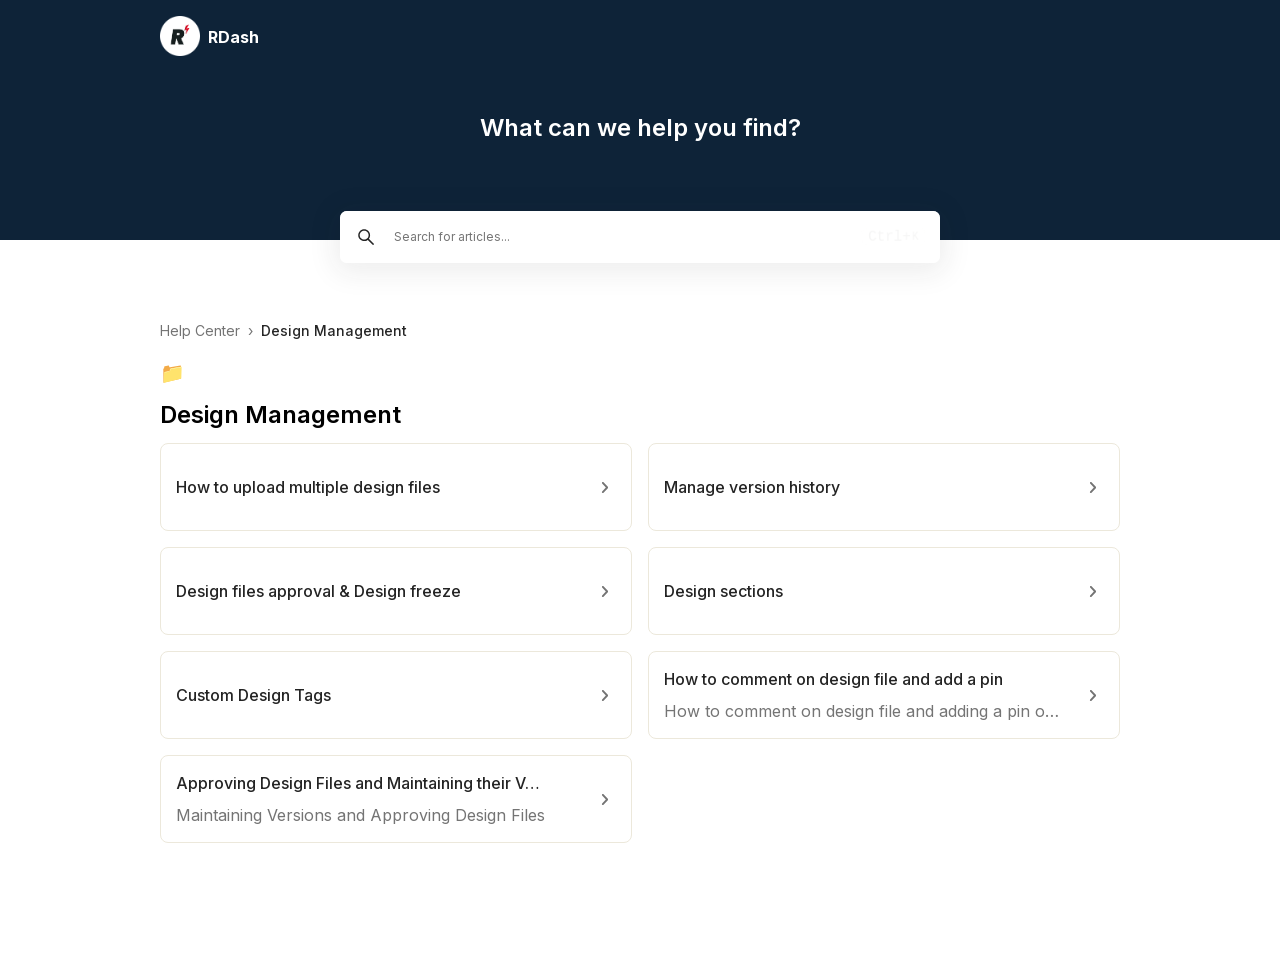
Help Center (200, 330)
